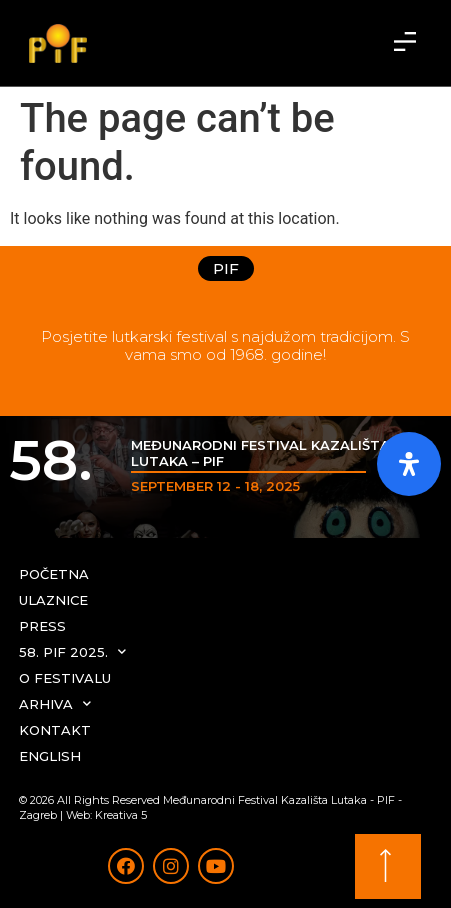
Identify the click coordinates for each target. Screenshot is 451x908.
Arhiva (55, 704)
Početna (54, 574)
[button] (405, 43)
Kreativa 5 (121, 815)
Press (42, 626)
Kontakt (55, 730)
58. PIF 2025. (72, 652)
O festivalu (65, 678)
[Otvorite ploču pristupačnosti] (409, 464)
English (50, 756)
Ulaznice (53, 600)
